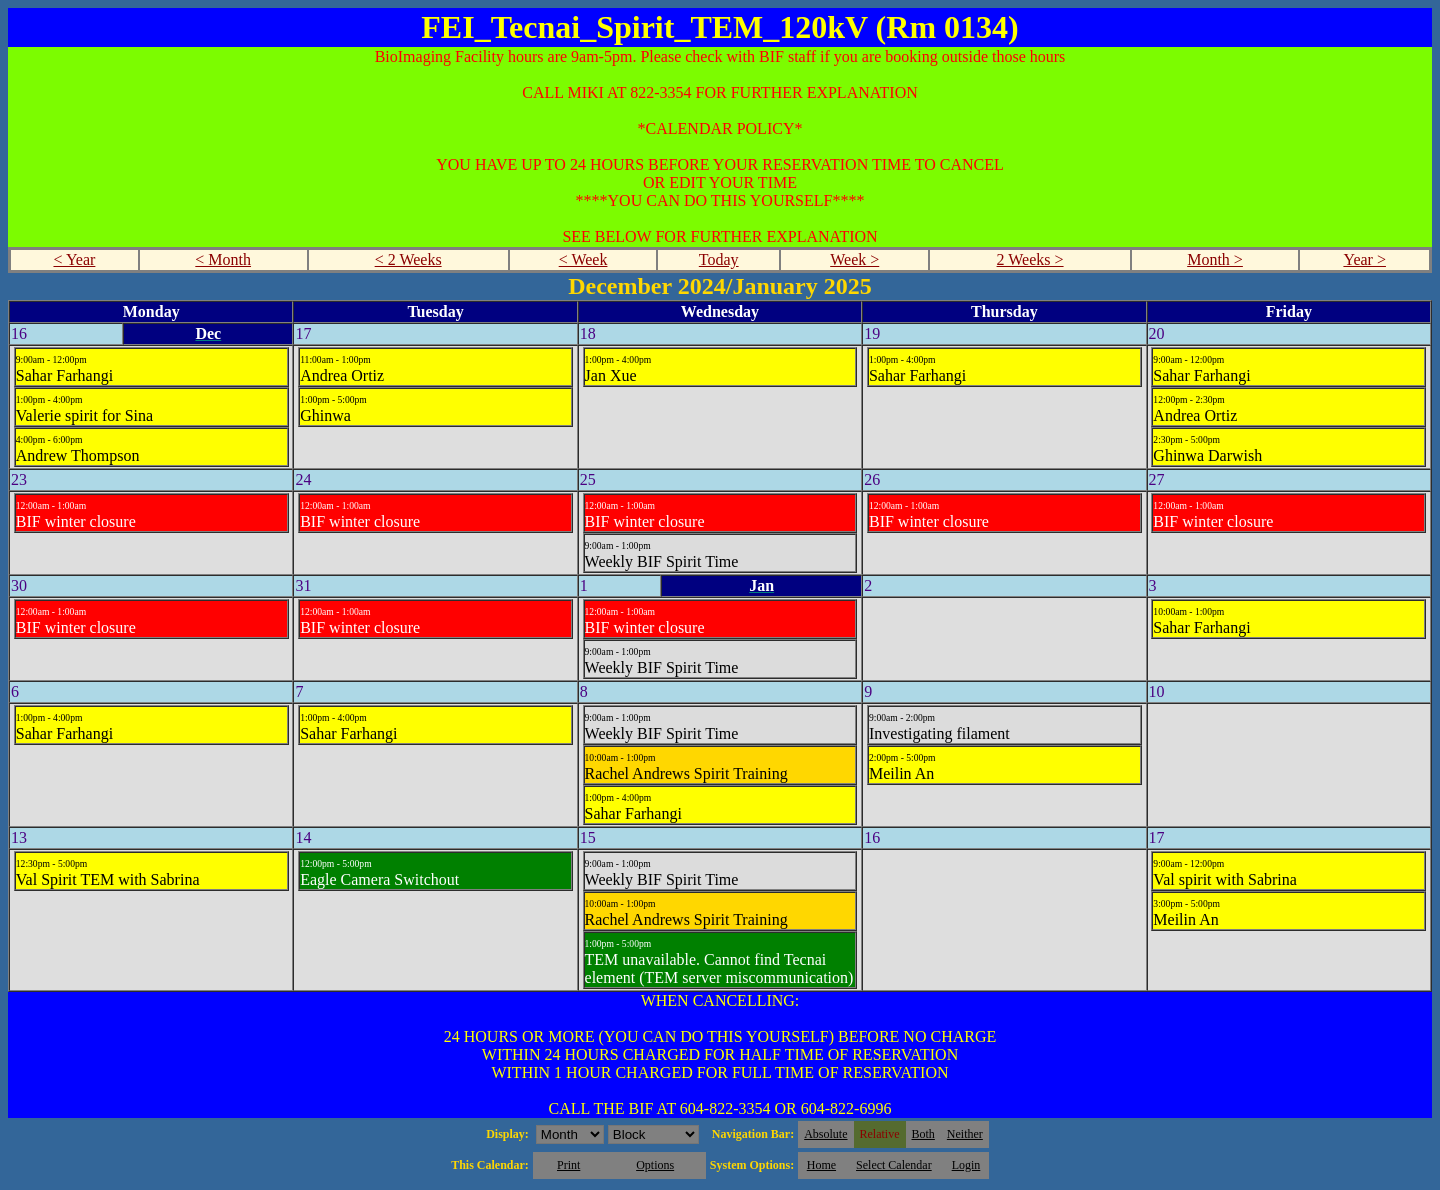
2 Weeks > (1030, 259)
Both (923, 1134)
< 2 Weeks (408, 259)
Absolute (825, 1134)
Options (655, 1165)
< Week (583, 259)
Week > (854, 259)
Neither (965, 1134)
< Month (223, 259)
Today (719, 259)
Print (568, 1165)
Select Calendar (894, 1165)
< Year (74, 259)
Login (966, 1165)
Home (821, 1165)
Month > (1215, 259)
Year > (1364, 259)
